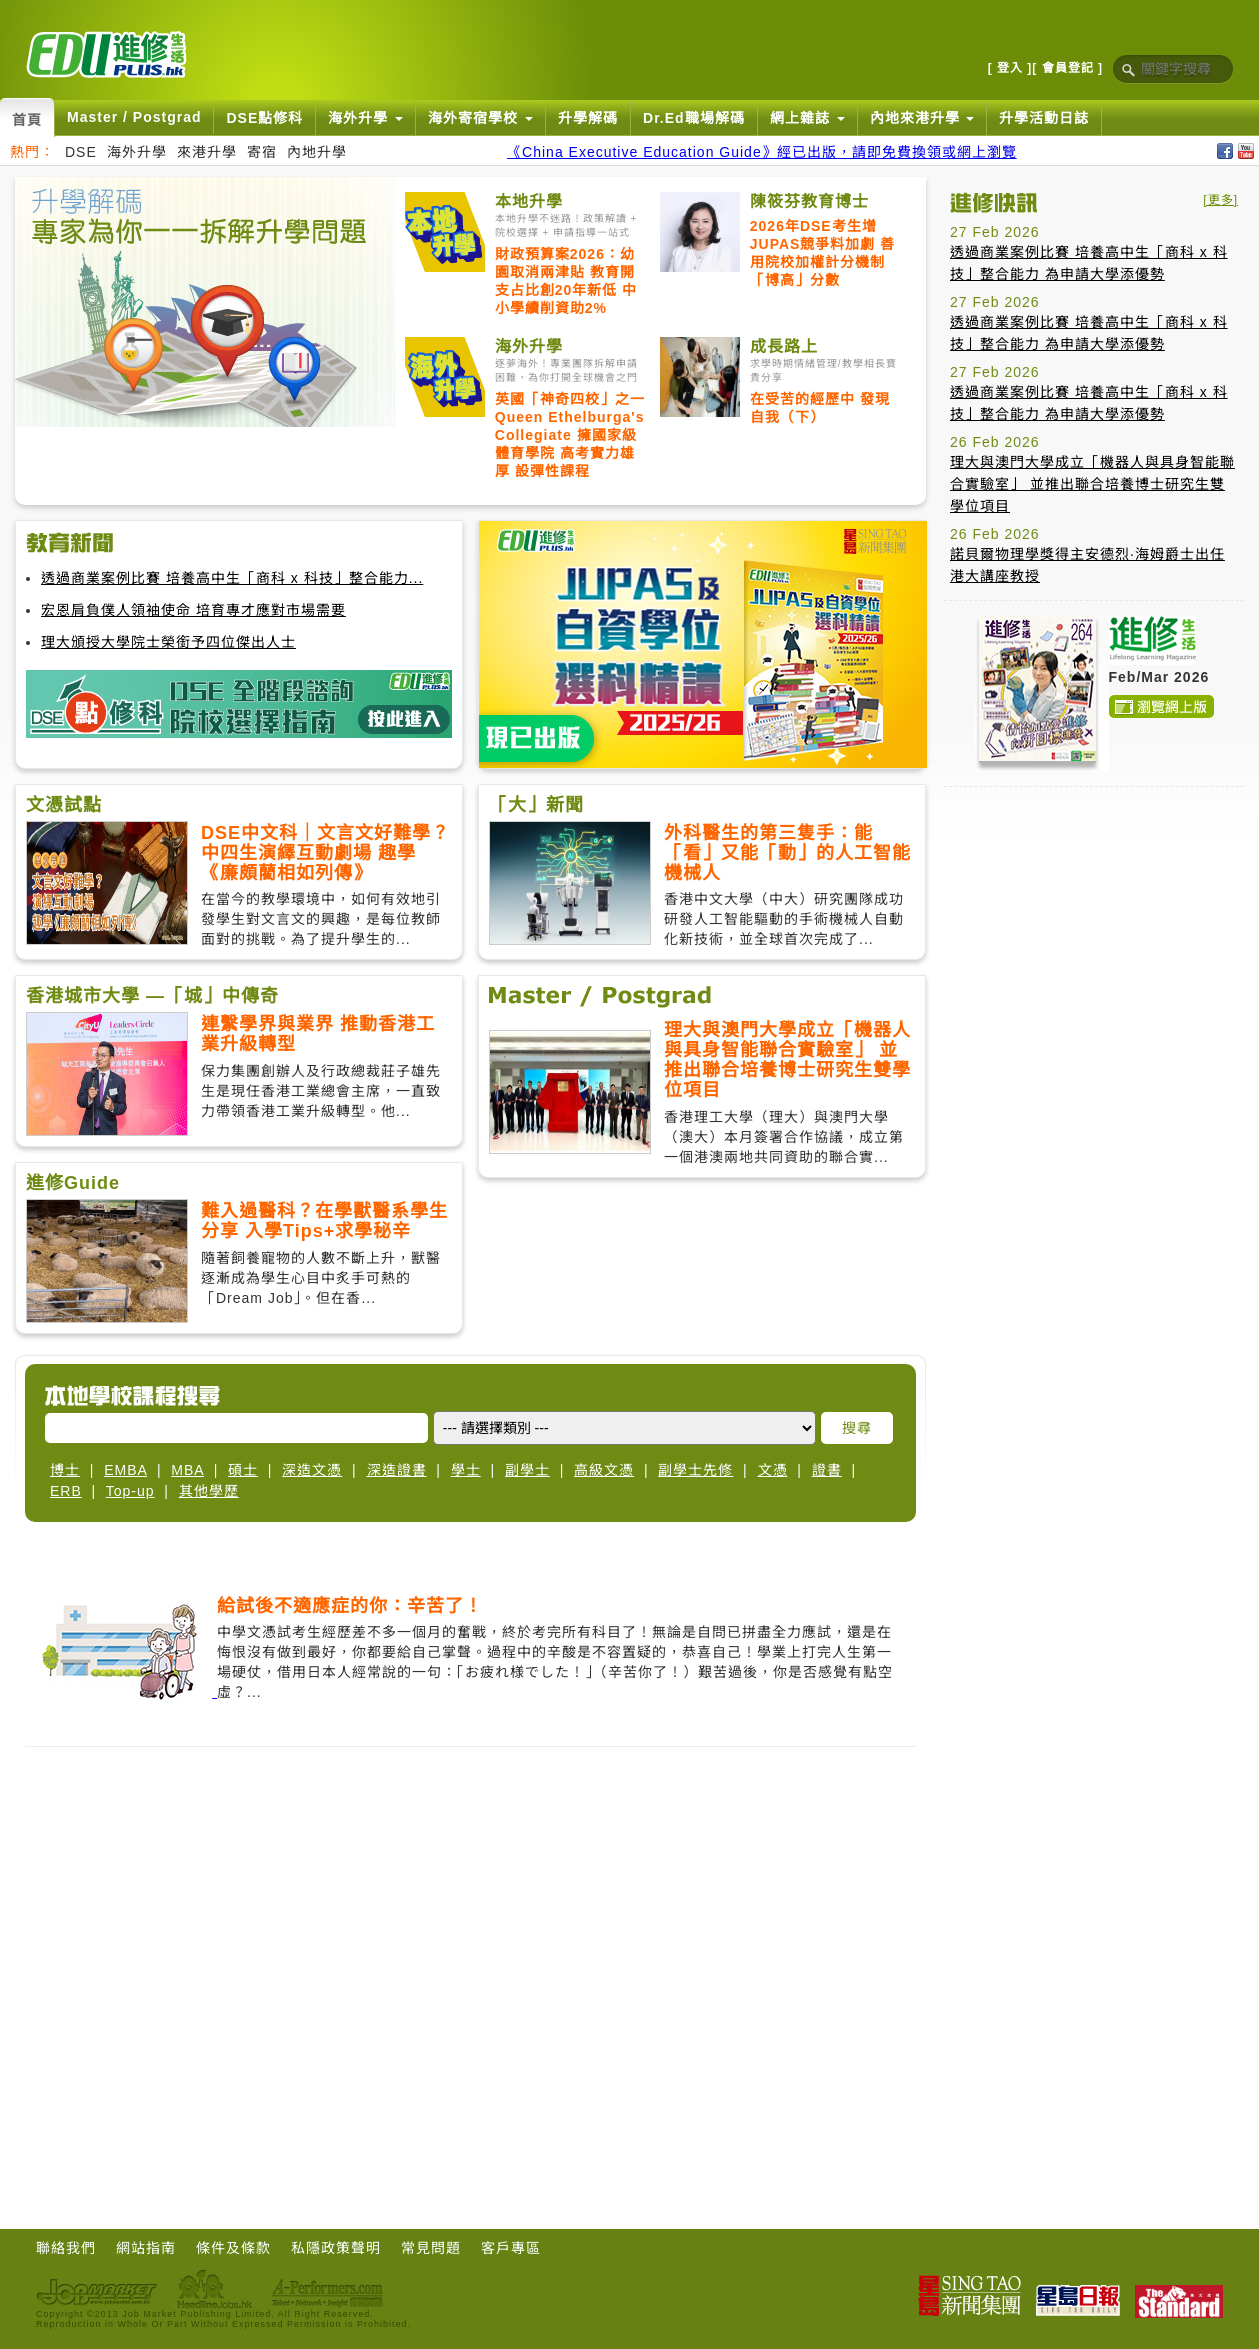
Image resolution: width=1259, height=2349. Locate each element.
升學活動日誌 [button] (1044, 118)
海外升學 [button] (365, 118)
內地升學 (317, 152)
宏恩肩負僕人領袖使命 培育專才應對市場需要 (193, 610)
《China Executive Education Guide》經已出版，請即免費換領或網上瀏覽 (762, 152)
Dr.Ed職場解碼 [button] (694, 118)
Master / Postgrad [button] (134, 117)
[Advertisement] (187, 374)
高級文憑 (604, 1470)
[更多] (1220, 200)
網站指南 (146, 2248)
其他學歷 (209, 1491)
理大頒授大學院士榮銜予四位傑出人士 (168, 642)
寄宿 (262, 152)
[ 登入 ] (1010, 68)
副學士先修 (695, 1470)
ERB (66, 1491)
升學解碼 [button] (588, 118)
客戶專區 (511, 2248)
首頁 (27, 120)
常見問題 (431, 2248)
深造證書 (397, 1470)
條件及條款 (233, 2248)
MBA (187, 1470)
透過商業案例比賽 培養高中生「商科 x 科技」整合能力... (232, 578)
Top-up (130, 1491)
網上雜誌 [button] (807, 118)
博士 (65, 1470)
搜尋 (857, 1428)
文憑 (773, 1470)
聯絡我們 (66, 2248)
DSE (81, 152)
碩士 (243, 1470)
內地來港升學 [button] (922, 118)
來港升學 (207, 152)
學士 (466, 1470)
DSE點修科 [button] (264, 118)
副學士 (527, 1470)
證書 (827, 1470)
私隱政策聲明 (336, 2248)
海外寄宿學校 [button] (480, 118)
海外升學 (137, 152)
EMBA (125, 1470)
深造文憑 (312, 1470)
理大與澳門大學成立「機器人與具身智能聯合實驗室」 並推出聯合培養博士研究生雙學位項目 (1092, 484)
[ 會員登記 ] (1067, 68)
